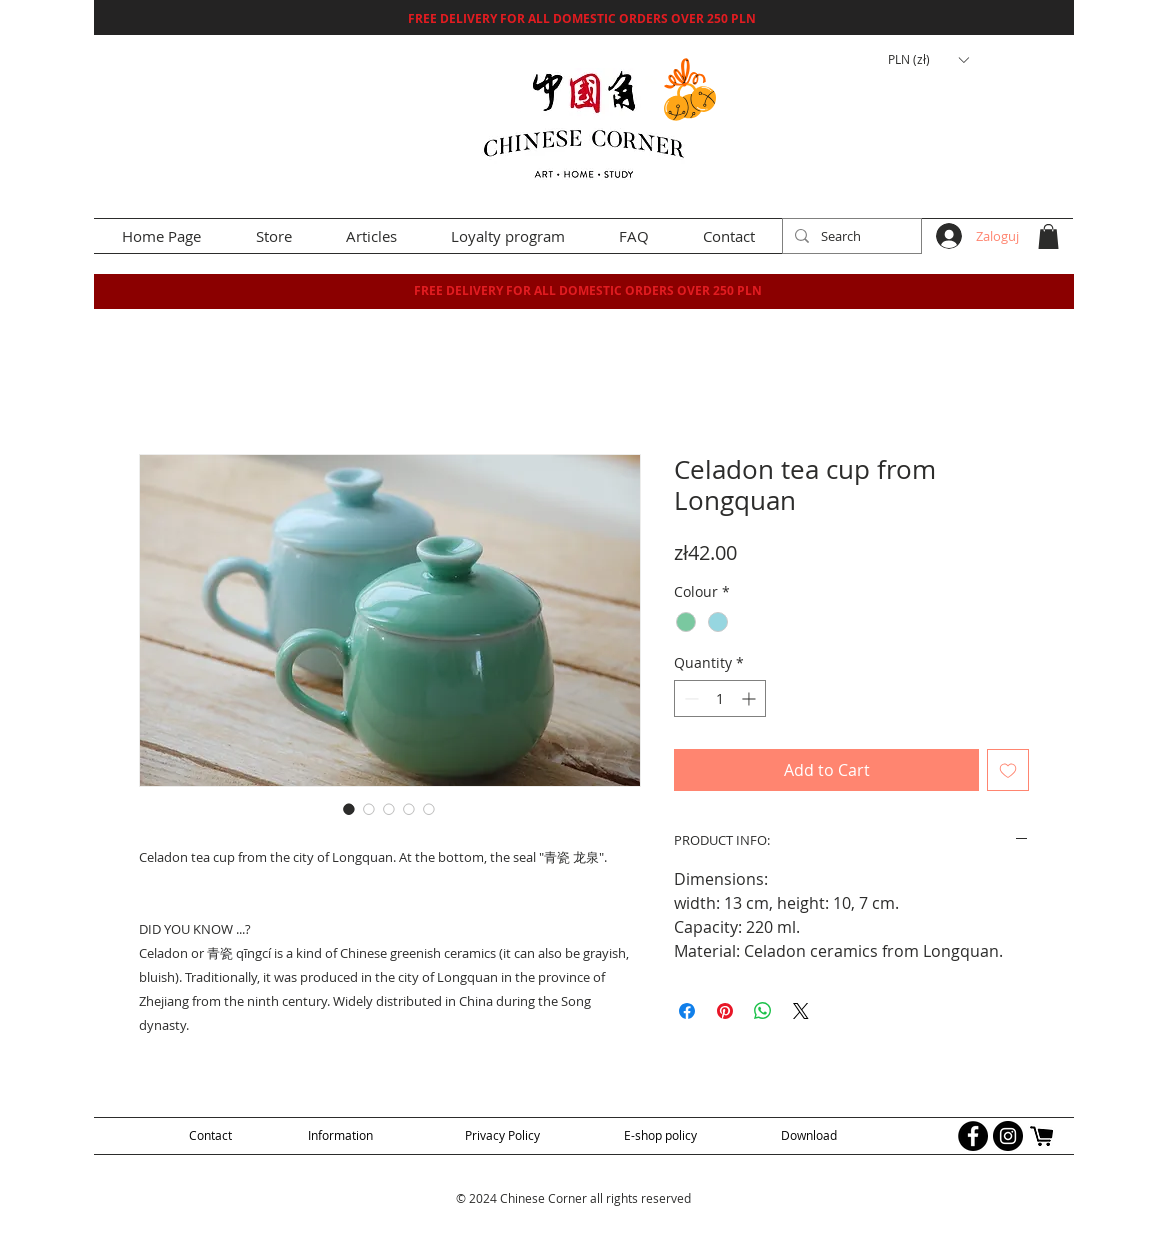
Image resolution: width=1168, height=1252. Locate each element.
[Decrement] (689, 698)
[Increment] (750, 698)
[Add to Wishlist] (1008, 770)
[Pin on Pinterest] (725, 1011)
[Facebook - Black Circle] (973, 1136)
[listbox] (928, 60)
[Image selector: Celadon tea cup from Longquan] (349, 809)
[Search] (850, 236)
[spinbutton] (720, 698)
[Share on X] (801, 1011)
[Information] (340, 1135)
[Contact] (210, 1135)
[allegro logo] (1043, 1136)
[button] (928, 60)
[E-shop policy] (660, 1135)
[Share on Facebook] (687, 1011)
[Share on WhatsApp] (763, 1011)
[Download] (809, 1135)
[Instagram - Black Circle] (1008, 1136)
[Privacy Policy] (502, 1135)
